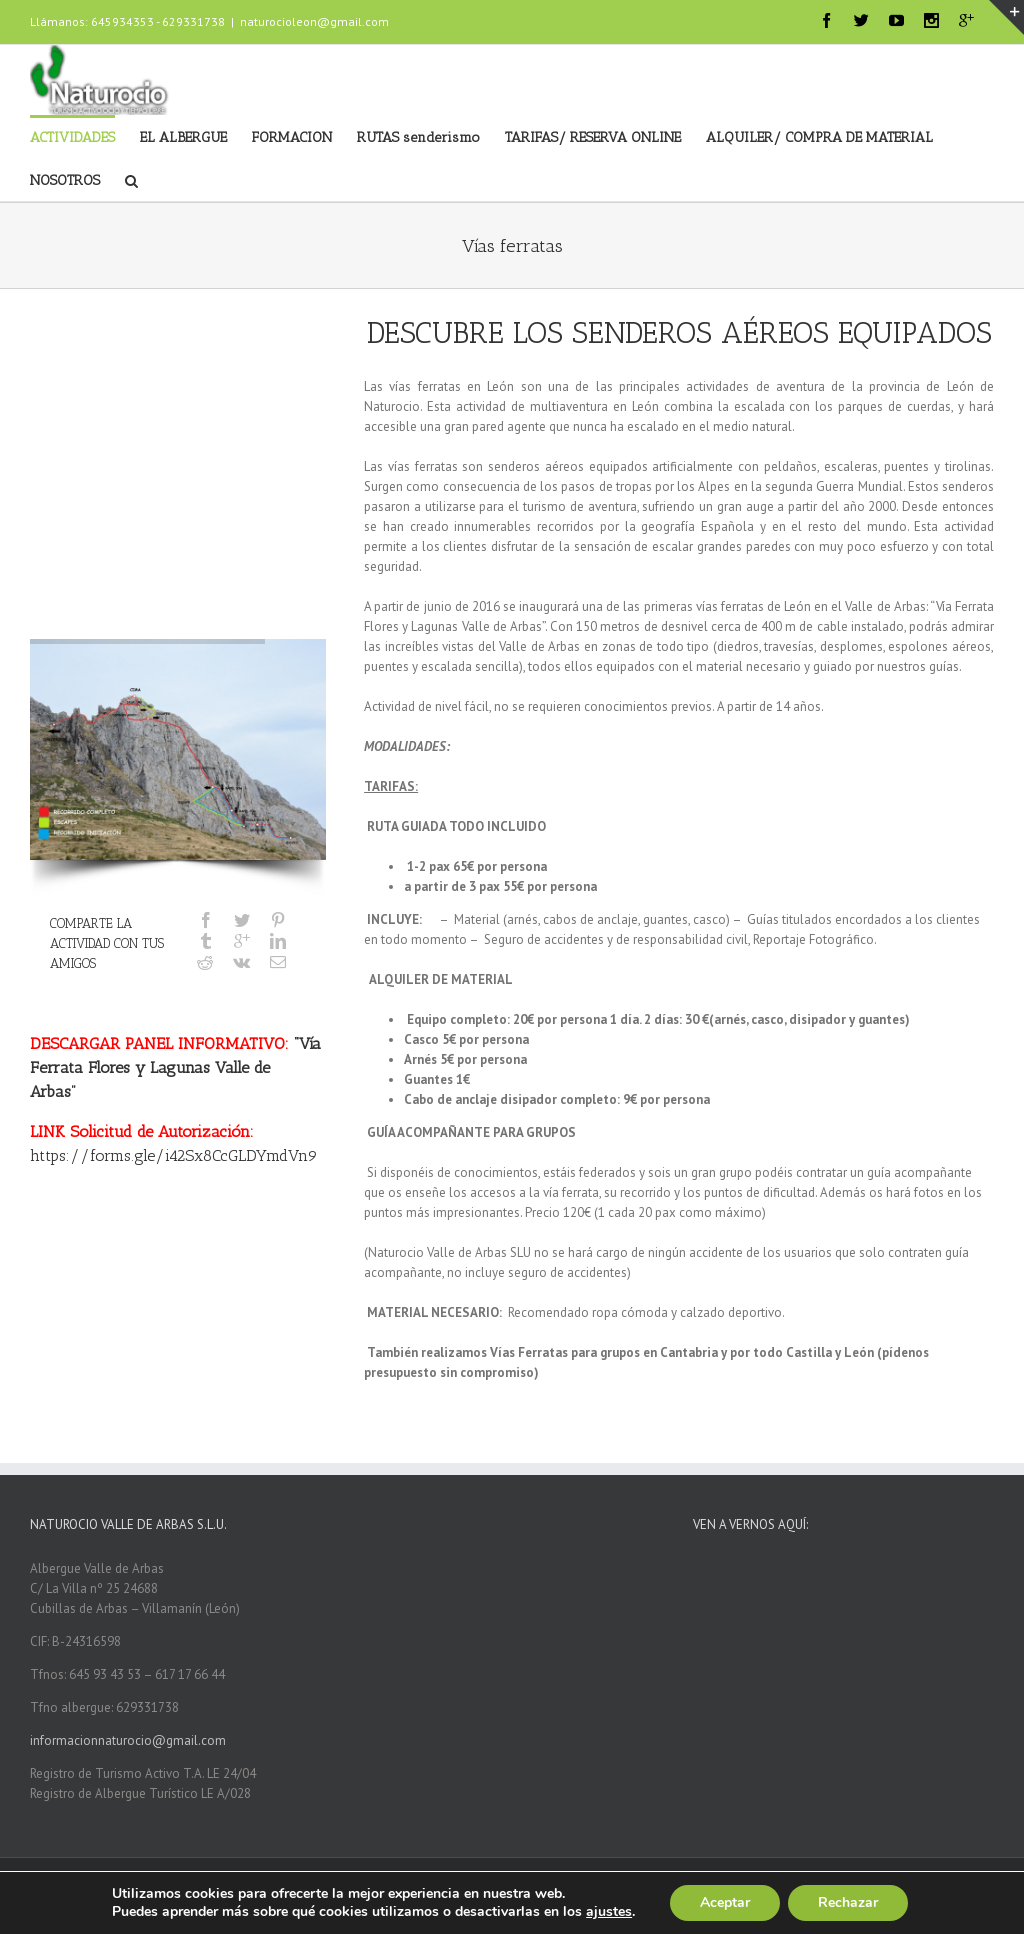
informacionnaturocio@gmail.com (128, 1740)
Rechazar (848, 1902)
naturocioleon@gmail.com (314, 21)
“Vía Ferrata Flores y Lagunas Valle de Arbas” (175, 1067)
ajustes (609, 1912)
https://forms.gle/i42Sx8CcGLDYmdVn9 (174, 1155)
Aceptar (725, 1902)
